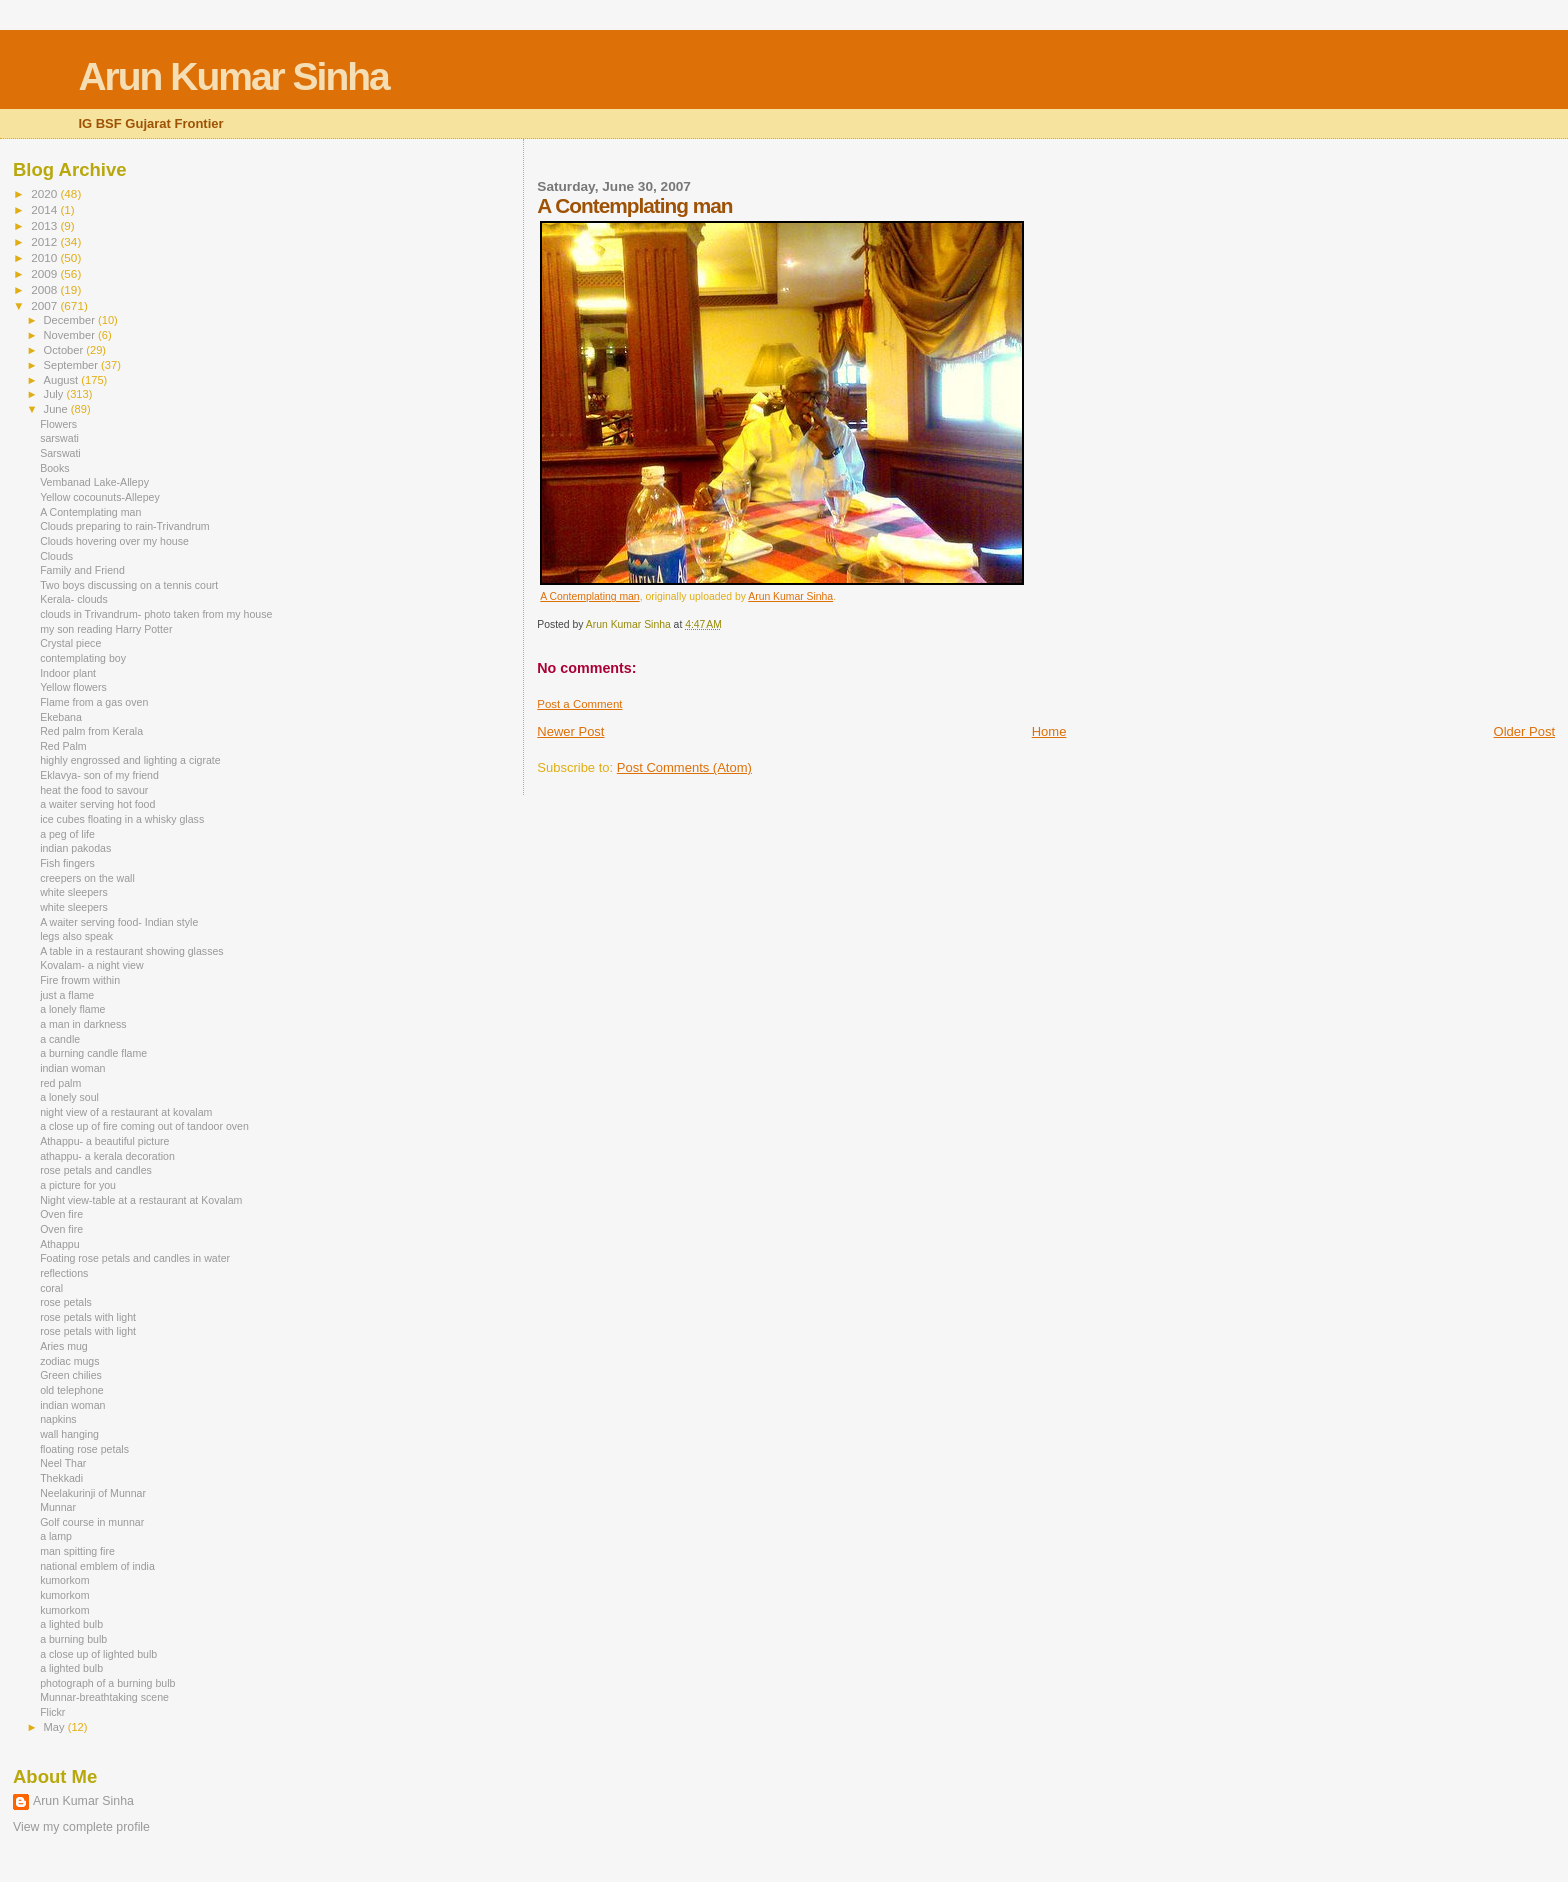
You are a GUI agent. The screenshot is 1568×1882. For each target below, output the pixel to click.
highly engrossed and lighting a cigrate (130, 760)
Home (1049, 731)
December (71, 320)
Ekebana (61, 717)
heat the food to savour (94, 790)
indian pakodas (75, 848)
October (65, 350)
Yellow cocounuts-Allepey (100, 497)
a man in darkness (83, 1024)
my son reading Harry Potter (106, 629)
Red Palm (63, 746)
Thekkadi (61, 1478)
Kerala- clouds (74, 599)
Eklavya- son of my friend (99, 775)
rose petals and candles (96, 1170)
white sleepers (74, 892)
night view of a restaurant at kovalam (126, 1112)
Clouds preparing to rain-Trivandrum (125, 526)
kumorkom (64, 1580)
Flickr (52, 1712)
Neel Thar (63, 1463)
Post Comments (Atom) (684, 767)
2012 (45, 241)
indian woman (72, 1068)
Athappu (59, 1244)
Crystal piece (70, 643)
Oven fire (61, 1214)
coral (51, 1288)
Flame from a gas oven (94, 702)
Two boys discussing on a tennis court (129, 585)
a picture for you (78, 1185)
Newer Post (570, 731)
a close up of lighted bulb (98, 1654)
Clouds (56, 556)
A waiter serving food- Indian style (119, 922)
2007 (45, 305)
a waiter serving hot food (97, 804)
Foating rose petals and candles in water (135, 1258)
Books (54, 468)
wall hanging (69, 1434)
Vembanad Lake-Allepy (94, 482)
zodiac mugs (69, 1361)
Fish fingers (67, 863)
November (71, 335)
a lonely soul (69, 1097)
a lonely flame (72, 1009)
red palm (60, 1083)
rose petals (66, 1302)
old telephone (72, 1390)
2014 (45, 209)
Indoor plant (68, 673)
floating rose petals (84, 1449)
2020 (45, 193)
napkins (58, 1419)
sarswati (59, 438)
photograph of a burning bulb (107, 1683)
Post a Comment (579, 704)
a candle (60, 1039)
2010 (45, 257)
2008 (45, 289)
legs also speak (76, 936)
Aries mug (64, 1346)
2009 (45, 273)
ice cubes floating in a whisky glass (122, 819)
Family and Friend (82, 570)
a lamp (56, 1536)
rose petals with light (88, 1317)
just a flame (67, 995)
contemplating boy (83, 658)
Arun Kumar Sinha (233, 76)
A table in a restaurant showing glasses (131, 951)
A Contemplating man (589, 596)
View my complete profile (81, 1827)
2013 (45, 225)
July (55, 394)
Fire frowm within (80, 980)
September (73, 365)
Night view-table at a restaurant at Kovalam (141, 1200)
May (56, 1727)
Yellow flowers (73, 687)
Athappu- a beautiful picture (104, 1141)
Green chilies (71, 1375)
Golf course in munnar (92, 1522)
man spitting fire (77, 1551)
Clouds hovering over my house (114, 541)
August (63, 380)
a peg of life (67, 834)
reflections (64, 1273)
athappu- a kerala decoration (107, 1156)
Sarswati (60, 453)
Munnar (58, 1507)
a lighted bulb (71, 1624)
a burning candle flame (93, 1053)
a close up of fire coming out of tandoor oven (144, 1126)
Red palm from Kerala (91, 731)
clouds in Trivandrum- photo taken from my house (156, 614)
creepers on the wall (87, 878)
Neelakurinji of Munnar (93, 1493)
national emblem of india (97, 1566)
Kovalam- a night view (91, 965)
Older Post (1524, 731)
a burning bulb (73, 1639)
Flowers (58, 424)
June (57, 409)
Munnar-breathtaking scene (104, 1697)
